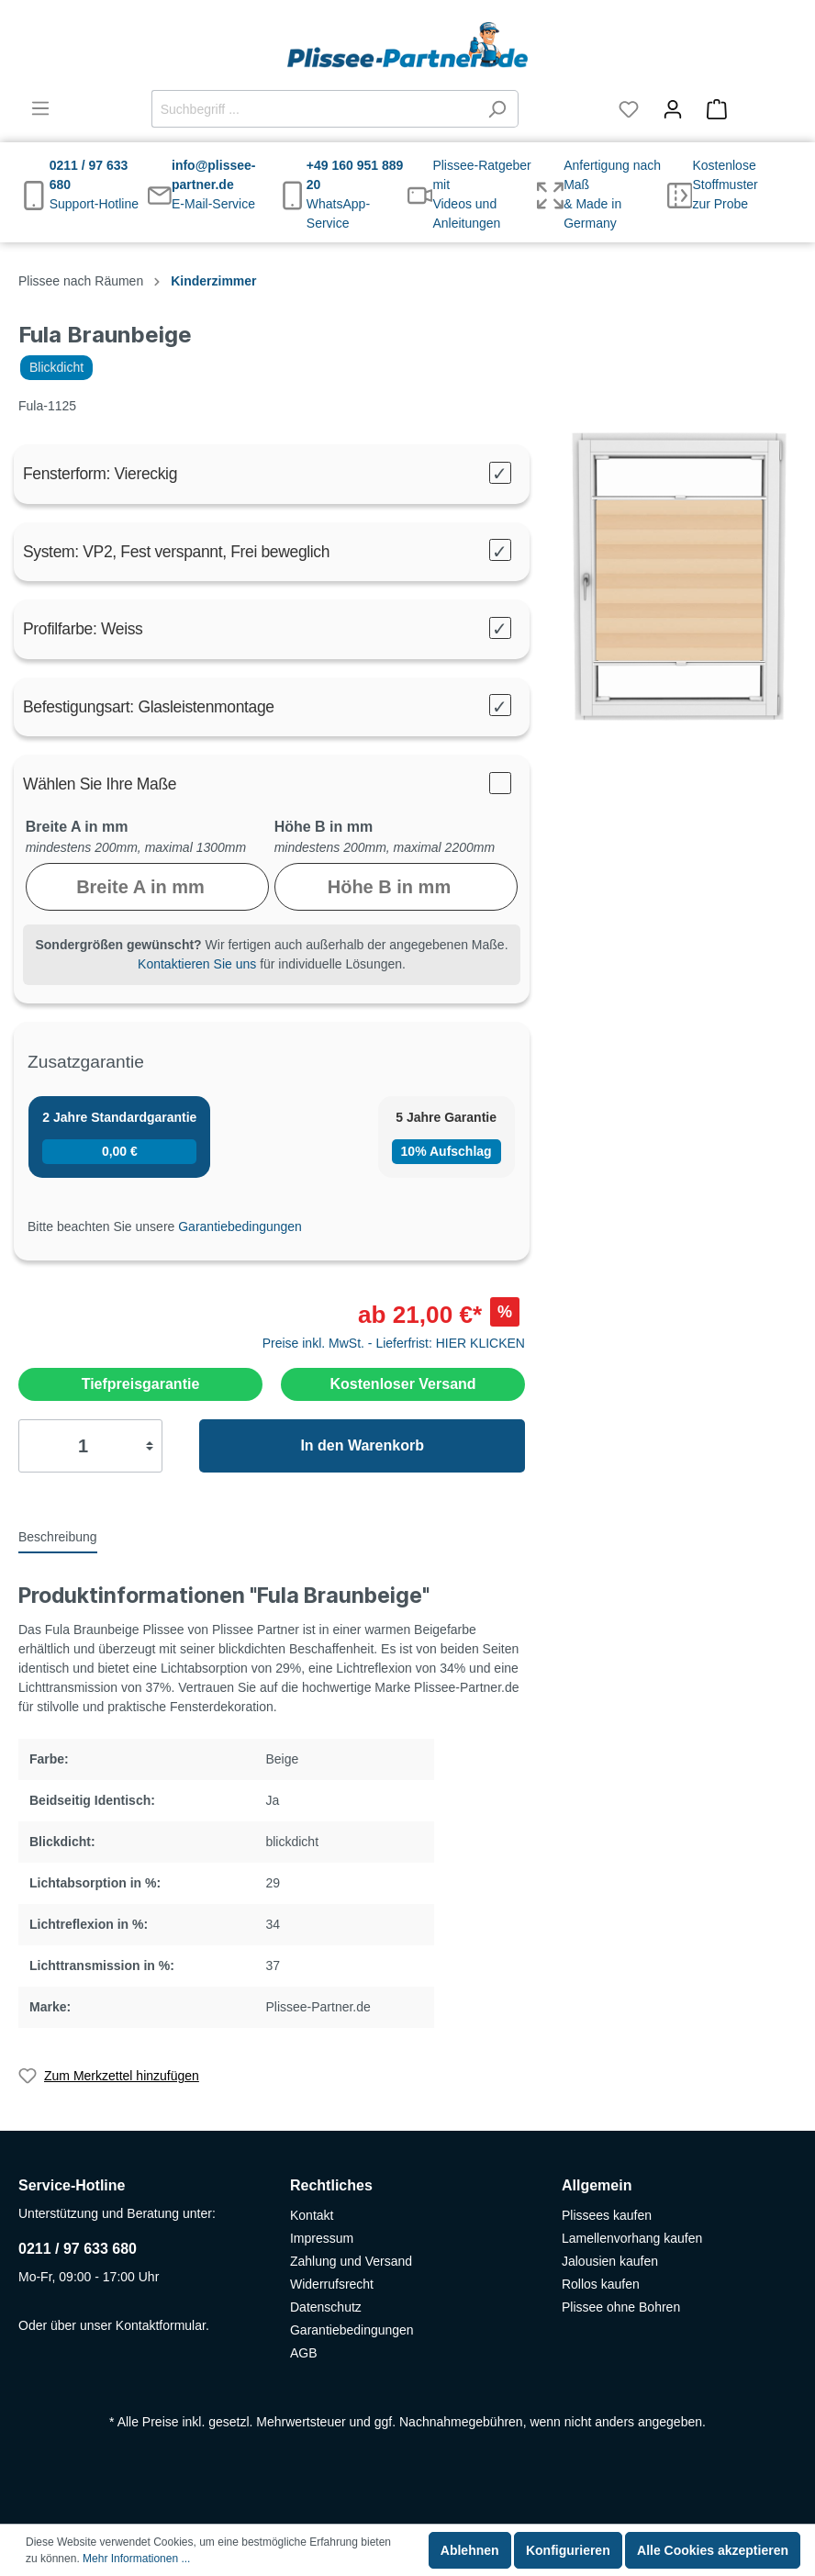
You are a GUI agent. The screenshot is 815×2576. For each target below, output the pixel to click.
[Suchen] (497, 109)
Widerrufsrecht (332, 2284)
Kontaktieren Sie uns (197, 964)
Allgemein (596, 2185)
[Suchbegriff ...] (313, 109)
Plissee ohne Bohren (621, 2307)
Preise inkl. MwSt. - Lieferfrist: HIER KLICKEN (393, 1343)
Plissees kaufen (607, 2215)
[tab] (57, 1535)
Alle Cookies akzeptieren (712, 2550)
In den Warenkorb (362, 1445)
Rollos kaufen (601, 2284)
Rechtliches (331, 2185)
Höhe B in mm (324, 826)
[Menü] (40, 108)
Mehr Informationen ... (136, 2558)
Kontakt (311, 2215)
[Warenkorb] (746, 109)
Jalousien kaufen (610, 2261)
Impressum (321, 2238)
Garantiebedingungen (240, 1226)
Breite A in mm (77, 826)
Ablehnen (470, 2550)
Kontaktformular (161, 2325)
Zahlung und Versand (351, 2261)
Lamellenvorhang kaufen (632, 2238)
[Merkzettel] (629, 109)
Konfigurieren (568, 2550)
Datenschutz (326, 2307)
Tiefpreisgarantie (141, 1384)
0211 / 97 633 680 (77, 2249)
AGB (304, 2353)
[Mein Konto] (673, 109)
